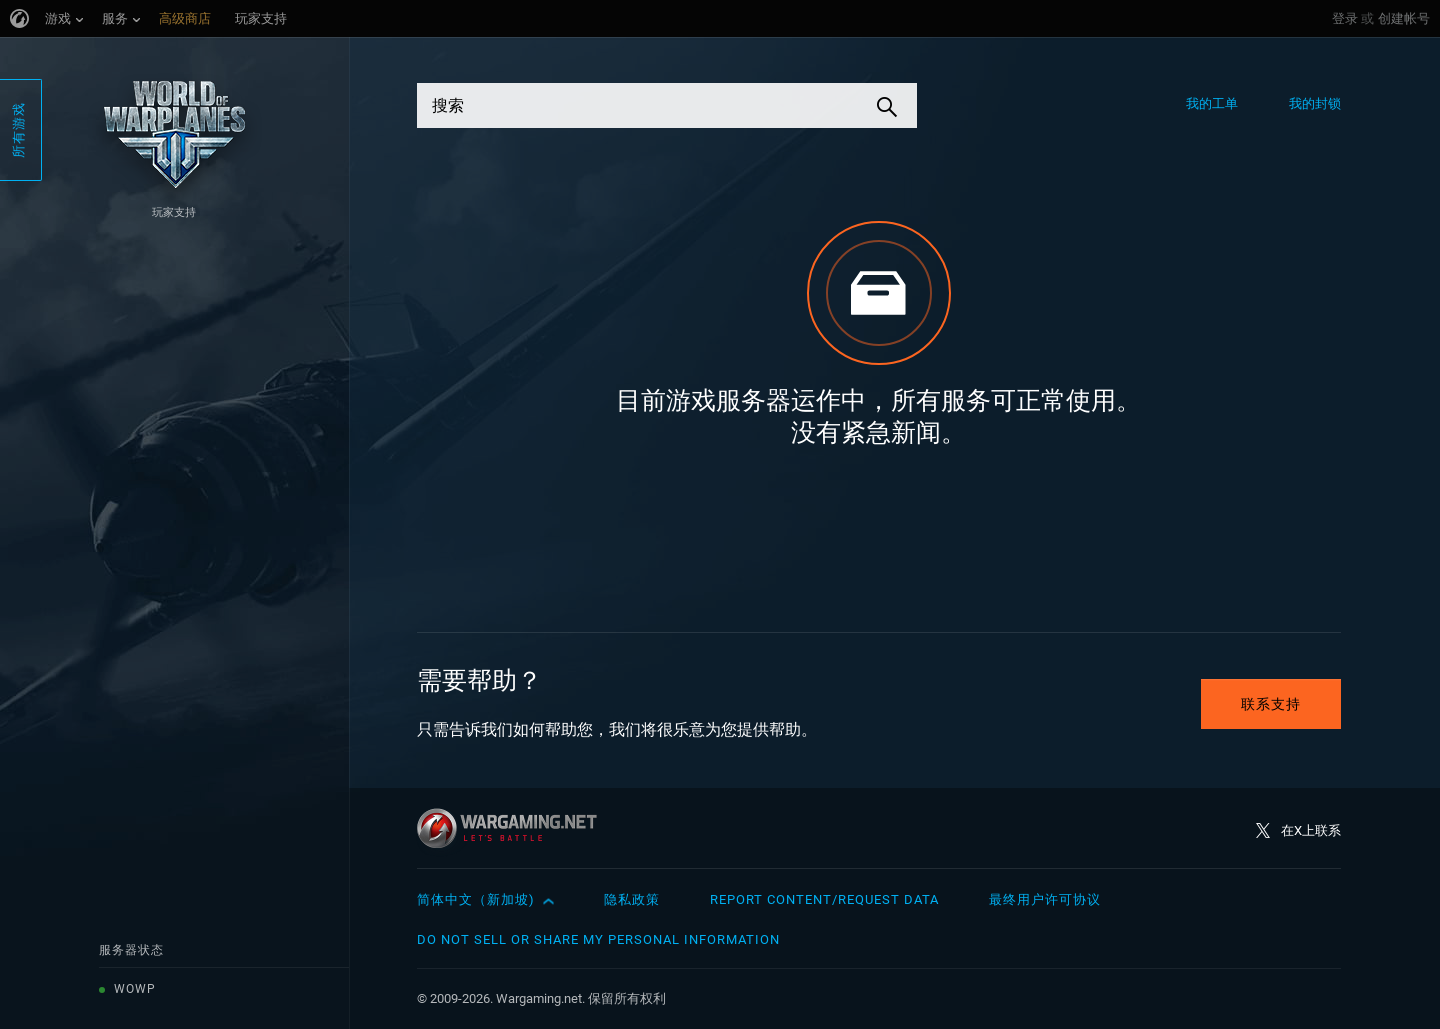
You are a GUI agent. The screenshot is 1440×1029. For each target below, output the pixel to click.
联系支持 (1271, 704)
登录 (1345, 18)
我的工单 (1212, 103)
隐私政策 (632, 899)
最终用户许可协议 (1045, 899)
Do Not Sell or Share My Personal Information (598, 939)
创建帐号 (1404, 18)
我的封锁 (1315, 103)
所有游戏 (18, 130)
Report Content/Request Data (824, 899)
